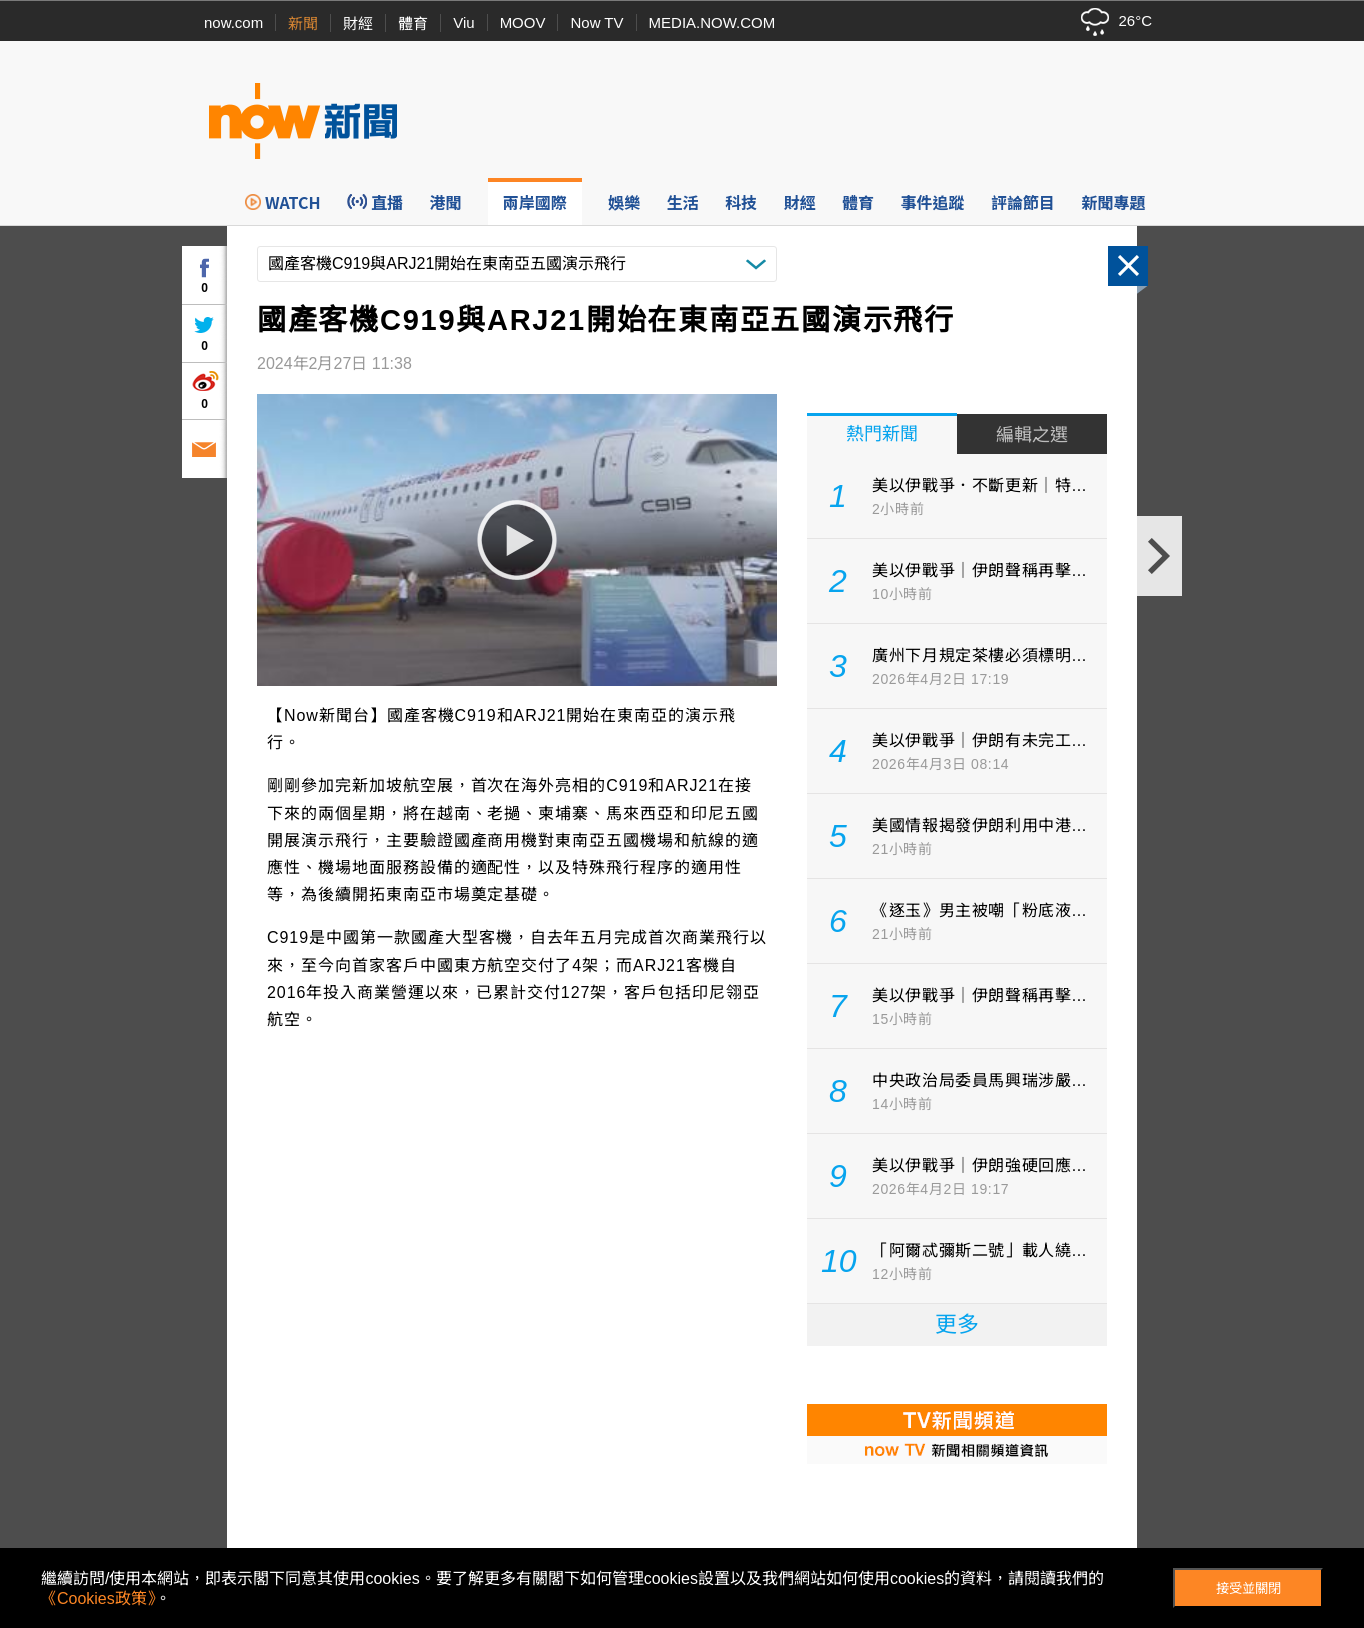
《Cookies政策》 (98, 1598)
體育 (413, 23)
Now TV (596, 22)
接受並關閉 (1248, 1588)
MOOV (523, 22)
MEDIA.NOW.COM (712, 22)
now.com (233, 22)
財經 (358, 23)
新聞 (303, 23)
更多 (957, 1324)
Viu (463, 22)
